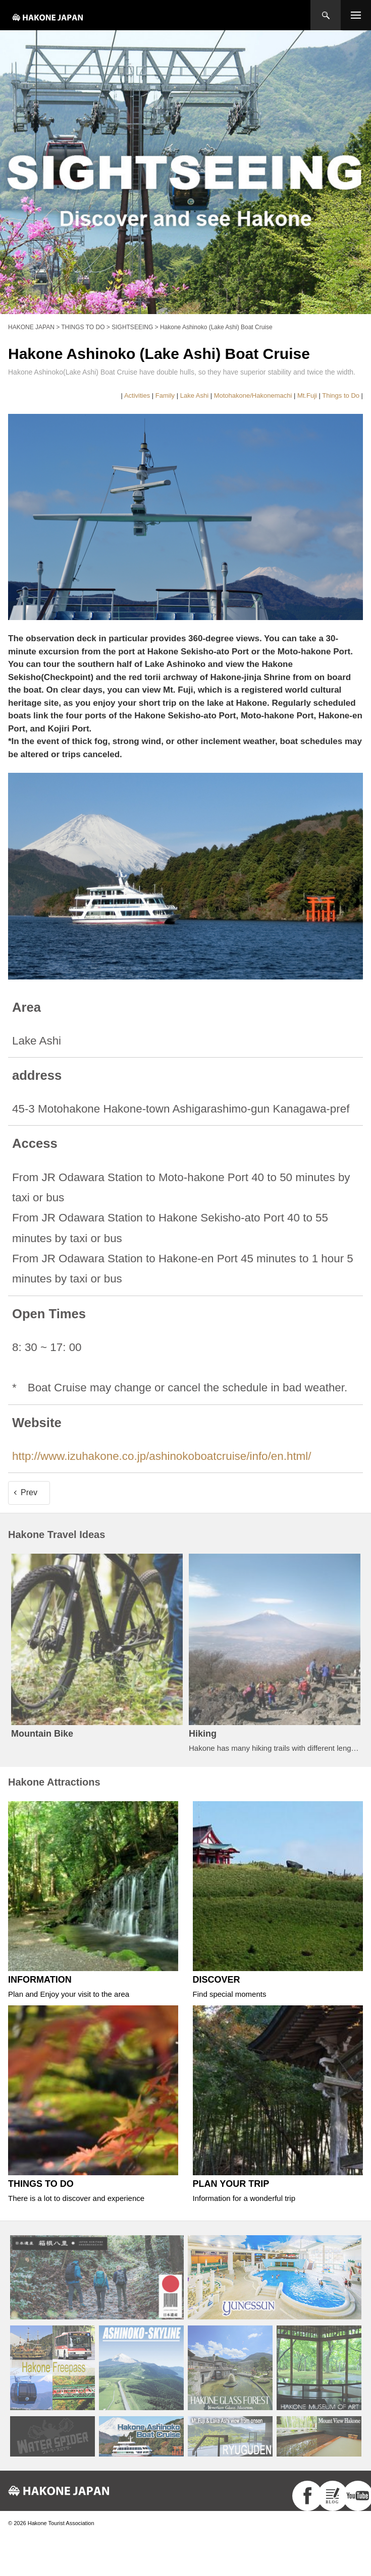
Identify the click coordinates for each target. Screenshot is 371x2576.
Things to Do (340, 395)
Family (165, 395)
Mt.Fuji (307, 395)
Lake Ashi (194, 395)
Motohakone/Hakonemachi (253, 395)
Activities (137, 395)
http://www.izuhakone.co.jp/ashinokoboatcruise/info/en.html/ (161, 1456)
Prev (29, 1492)
